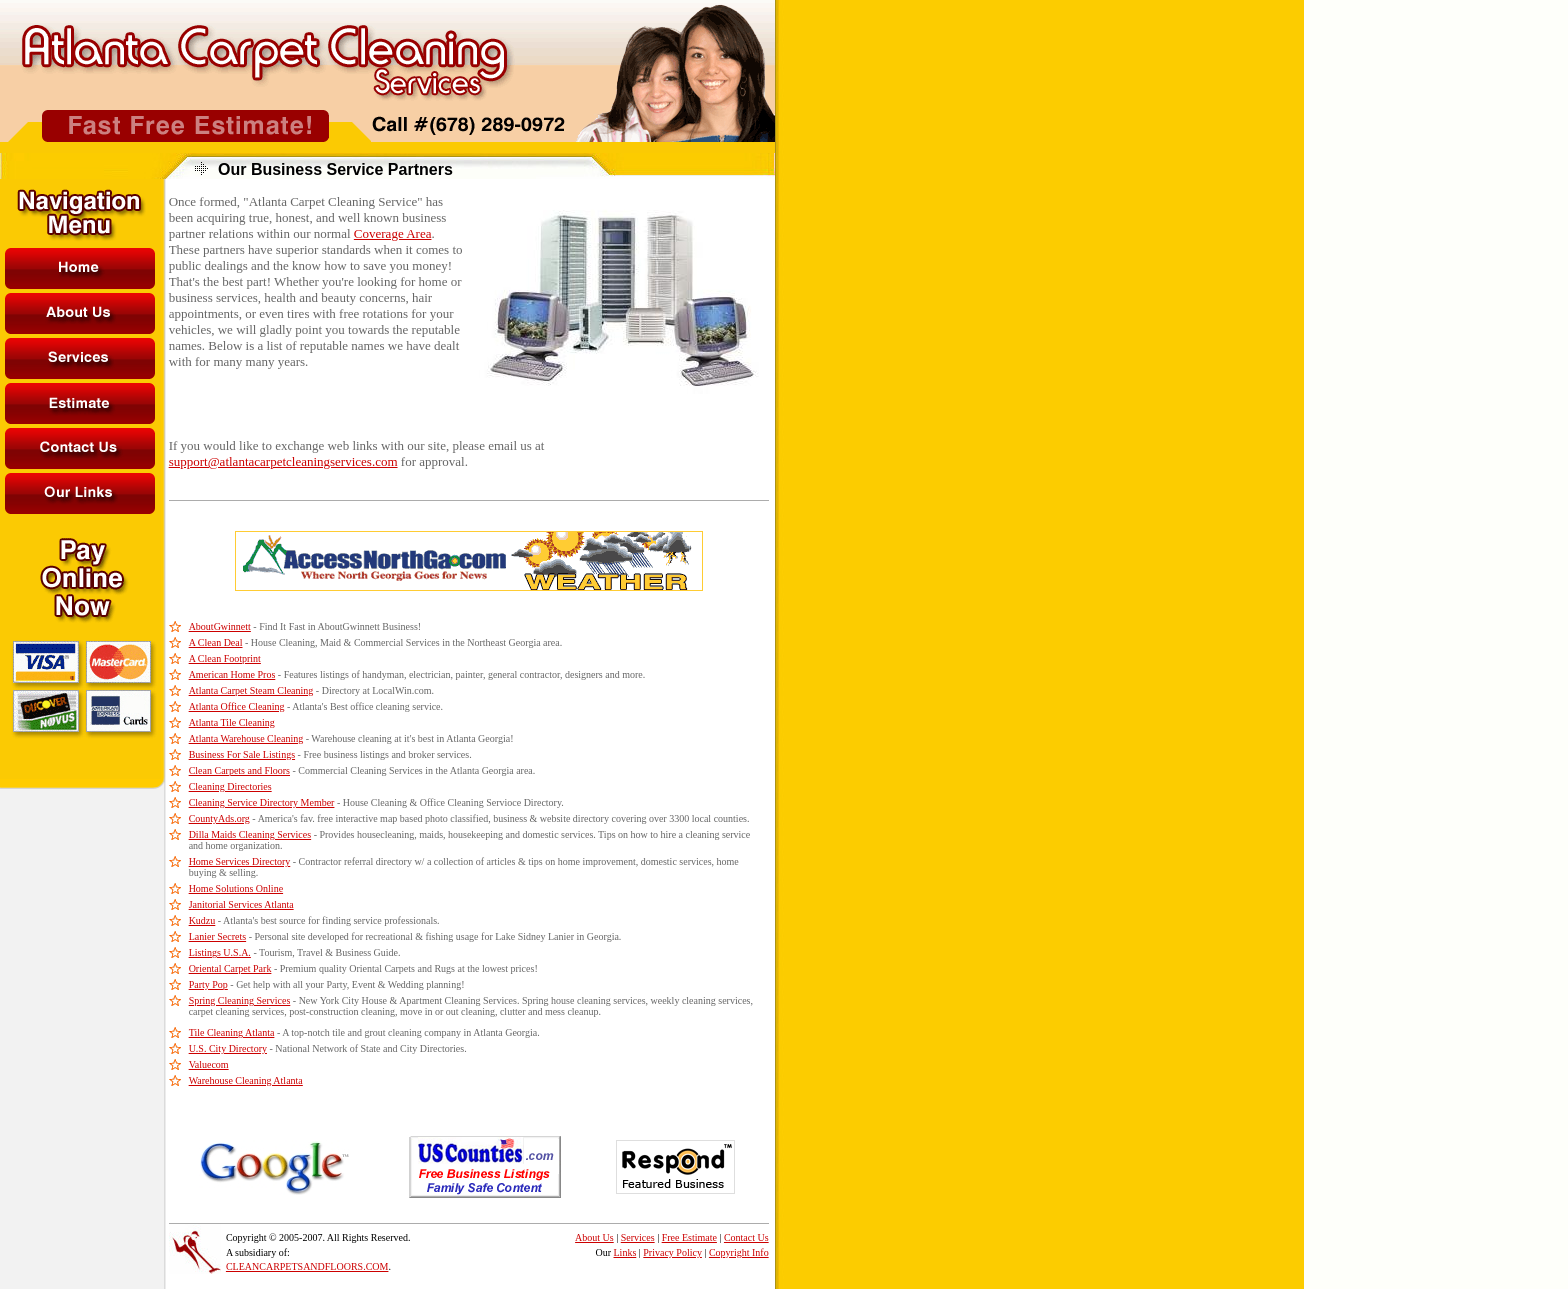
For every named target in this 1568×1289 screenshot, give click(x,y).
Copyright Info (739, 1252)
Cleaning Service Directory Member (262, 802)
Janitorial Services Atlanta (241, 904)
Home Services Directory (240, 861)
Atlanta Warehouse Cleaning (246, 738)
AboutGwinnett (220, 626)
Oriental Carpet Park (230, 968)
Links (625, 1252)
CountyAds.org (219, 818)
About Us (594, 1237)
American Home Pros (232, 674)
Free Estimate (689, 1237)
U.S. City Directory (228, 1048)
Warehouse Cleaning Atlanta (246, 1080)
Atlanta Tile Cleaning (232, 722)
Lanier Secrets (217, 936)
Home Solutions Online (236, 888)
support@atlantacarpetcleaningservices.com (283, 461)
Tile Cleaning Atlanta (232, 1032)
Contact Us (746, 1237)
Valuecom (209, 1064)
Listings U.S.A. (220, 952)
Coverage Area (393, 233)
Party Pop (208, 984)
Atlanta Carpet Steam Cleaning (251, 690)
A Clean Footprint (225, 658)
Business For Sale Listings (242, 754)
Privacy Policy (672, 1252)
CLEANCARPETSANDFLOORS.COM (307, 1266)
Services (638, 1237)
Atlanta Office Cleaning (237, 706)
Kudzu (202, 920)
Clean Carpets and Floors (239, 770)
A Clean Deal (216, 642)
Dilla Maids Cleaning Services (250, 834)
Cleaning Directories (230, 786)
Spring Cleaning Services (240, 1000)
